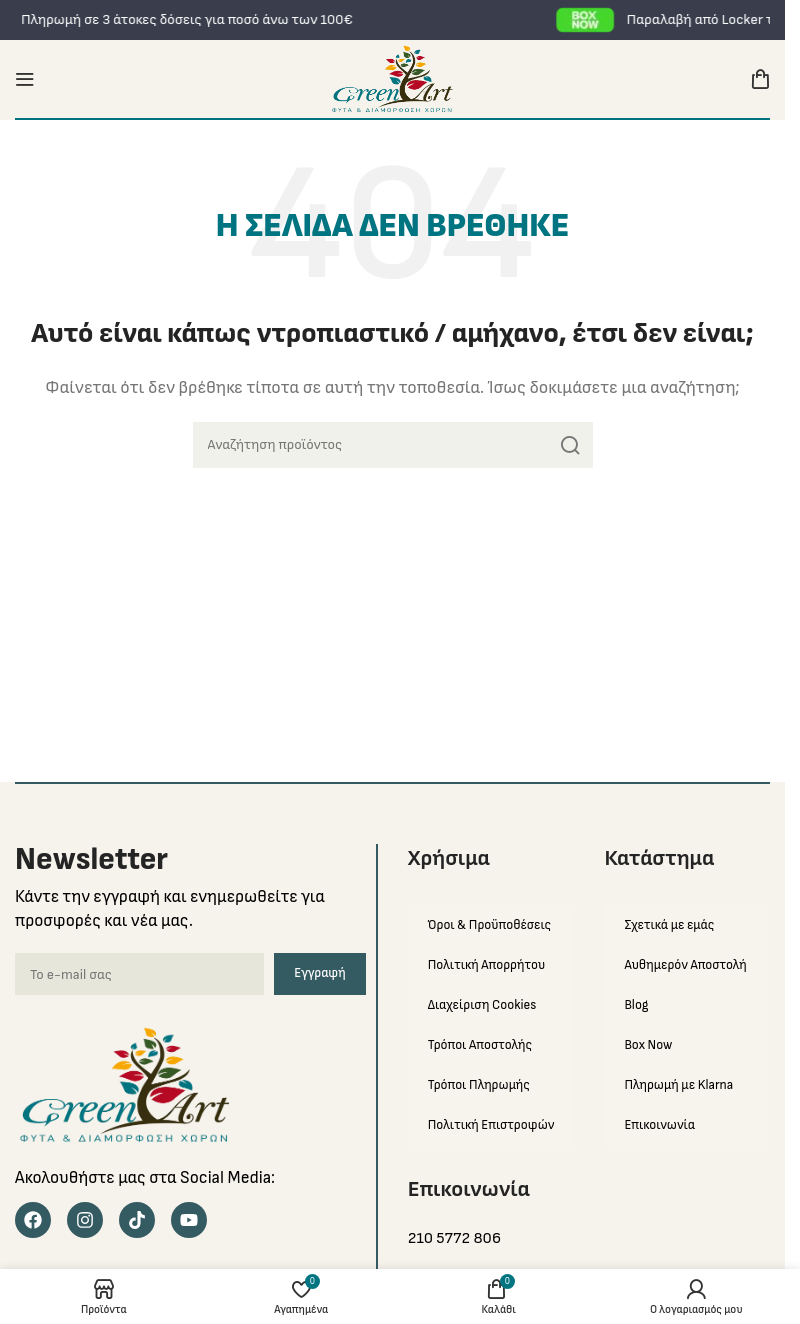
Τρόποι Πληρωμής (479, 1085)
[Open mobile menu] (25, 79)
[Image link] (125, 1084)
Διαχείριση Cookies (482, 1005)
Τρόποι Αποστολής (480, 1045)
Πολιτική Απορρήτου (486, 965)
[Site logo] (392, 78)
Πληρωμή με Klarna (678, 1085)
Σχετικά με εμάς (669, 925)
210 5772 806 (454, 1238)
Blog (636, 1005)
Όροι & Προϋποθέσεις (489, 925)
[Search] (393, 445)
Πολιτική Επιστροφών (491, 1125)
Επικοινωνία (659, 1125)
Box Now (648, 1045)
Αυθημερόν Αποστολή (685, 965)
